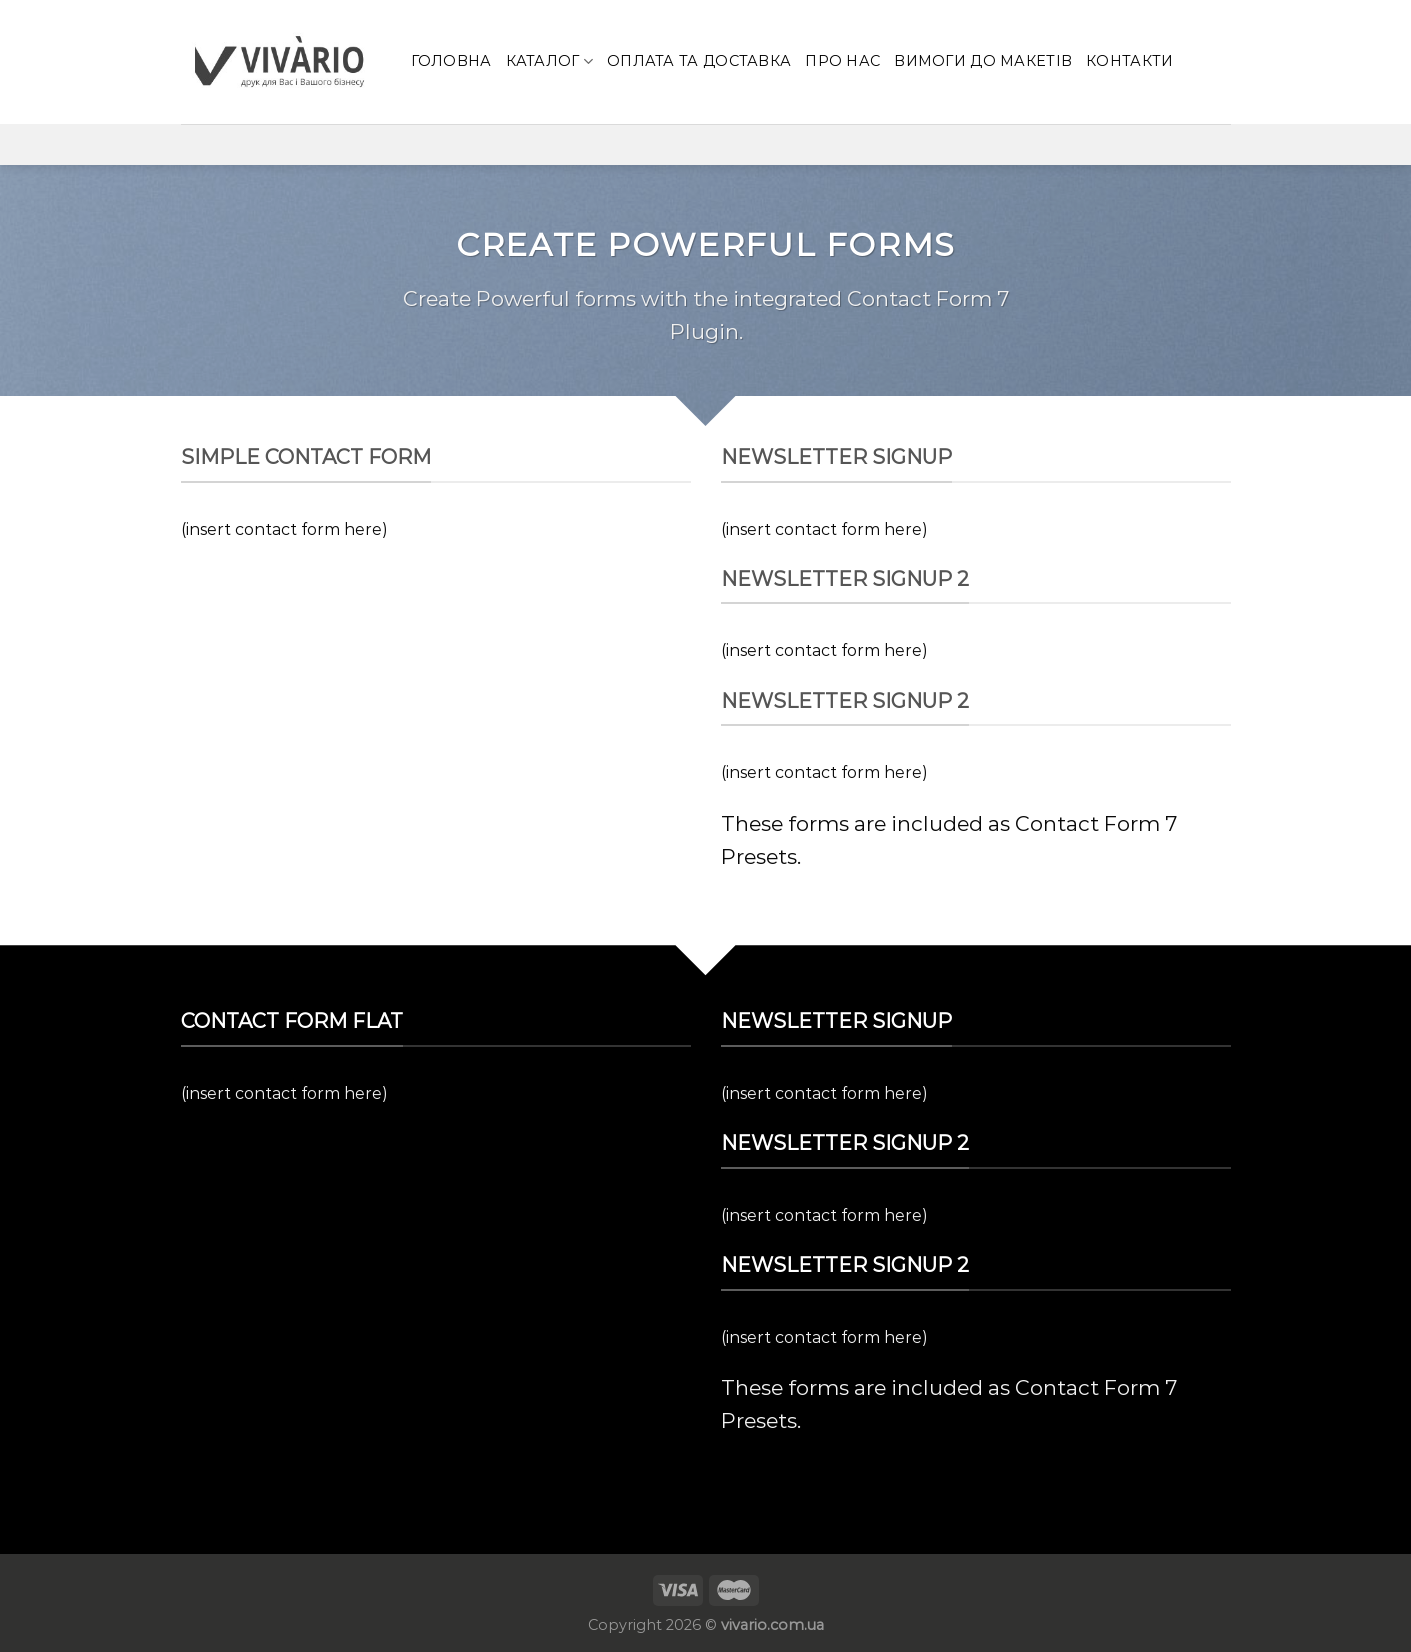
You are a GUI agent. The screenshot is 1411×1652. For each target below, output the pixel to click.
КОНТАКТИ (1129, 61)
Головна (451, 61)
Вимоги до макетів (983, 61)
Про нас (842, 61)
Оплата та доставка (699, 61)
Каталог (550, 61)
